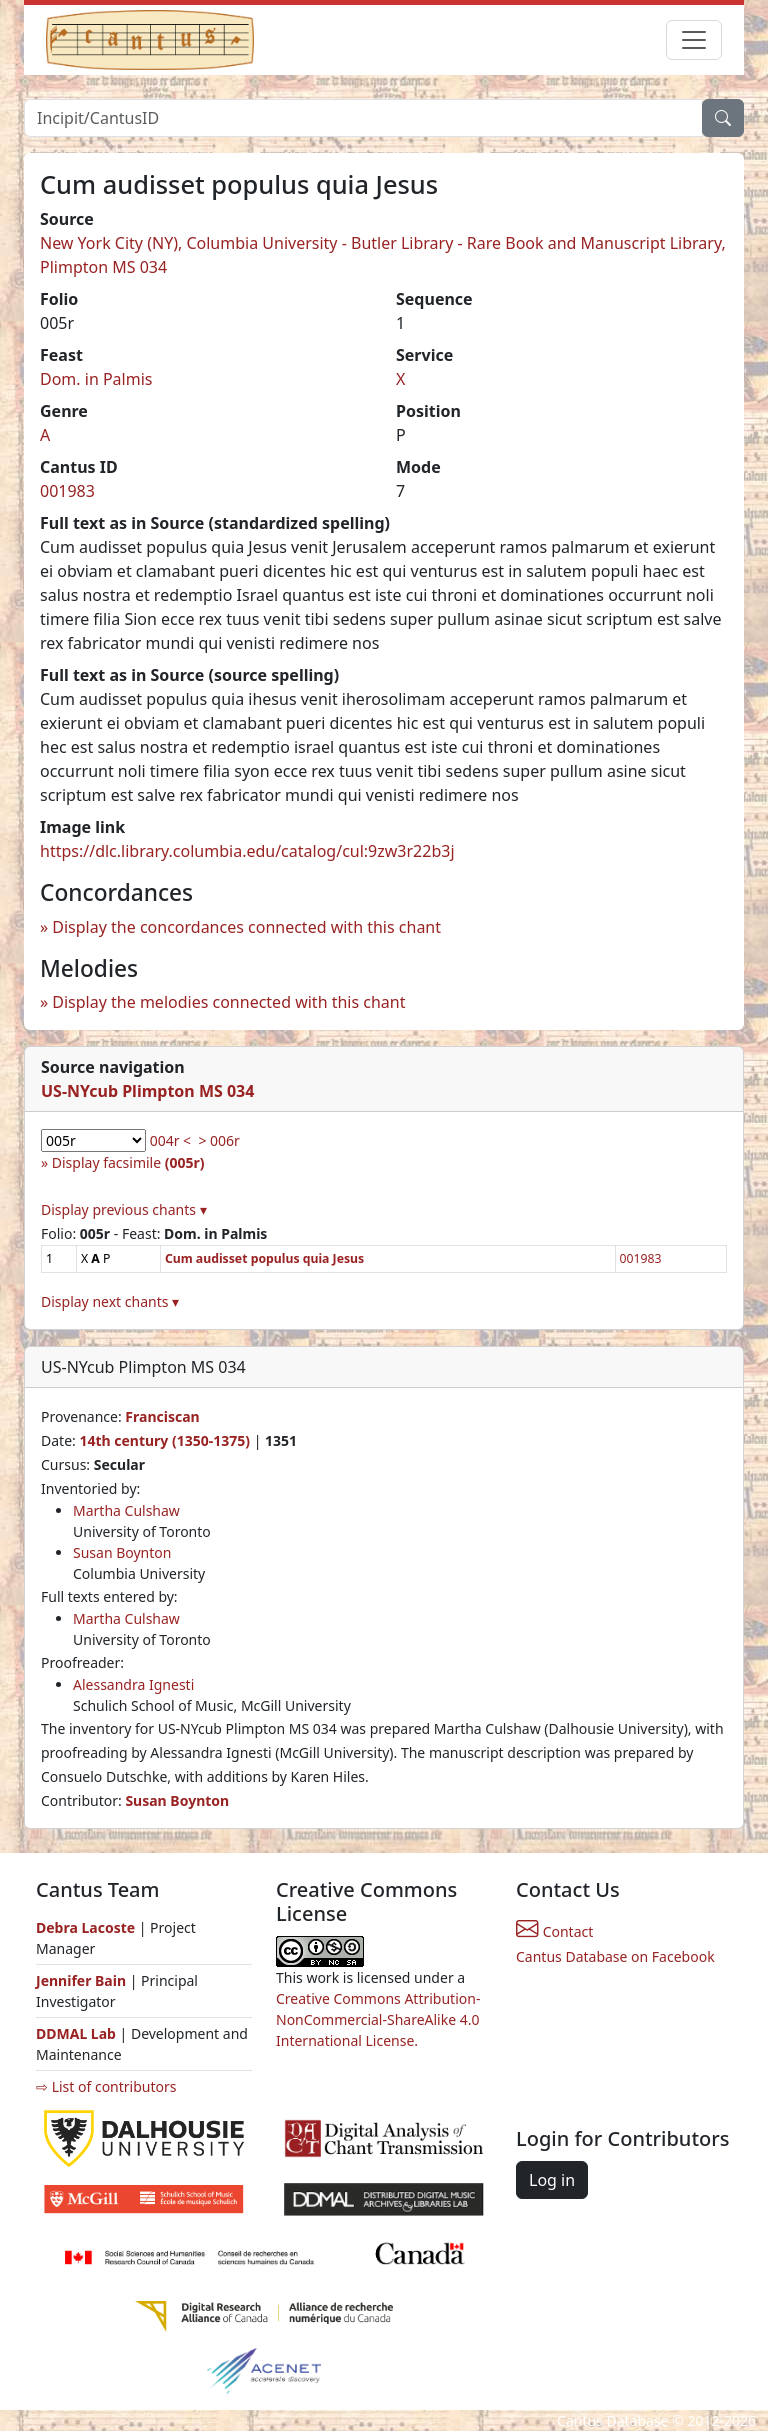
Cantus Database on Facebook (615, 1956)
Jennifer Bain (83, 1980)
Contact (554, 1931)
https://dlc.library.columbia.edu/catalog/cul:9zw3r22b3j (247, 851)
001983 (67, 491)
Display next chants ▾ (110, 1301)
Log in (552, 2180)
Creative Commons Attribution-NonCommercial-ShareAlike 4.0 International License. (378, 2019)
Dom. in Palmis (96, 379)
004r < (170, 1140)
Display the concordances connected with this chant (246, 927)
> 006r (218, 1140)
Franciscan (162, 1416)
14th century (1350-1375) (164, 1440)
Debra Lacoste (85, 1927)
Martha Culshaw (126, 1510)
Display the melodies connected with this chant (228, 1002)
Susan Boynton (122, 1552)
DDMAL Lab (76, 2033)
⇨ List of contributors (106, 2086)
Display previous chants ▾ (124, 1209)
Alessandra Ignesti (133, 1684)
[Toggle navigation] (694, 40)
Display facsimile (128, 1162)
